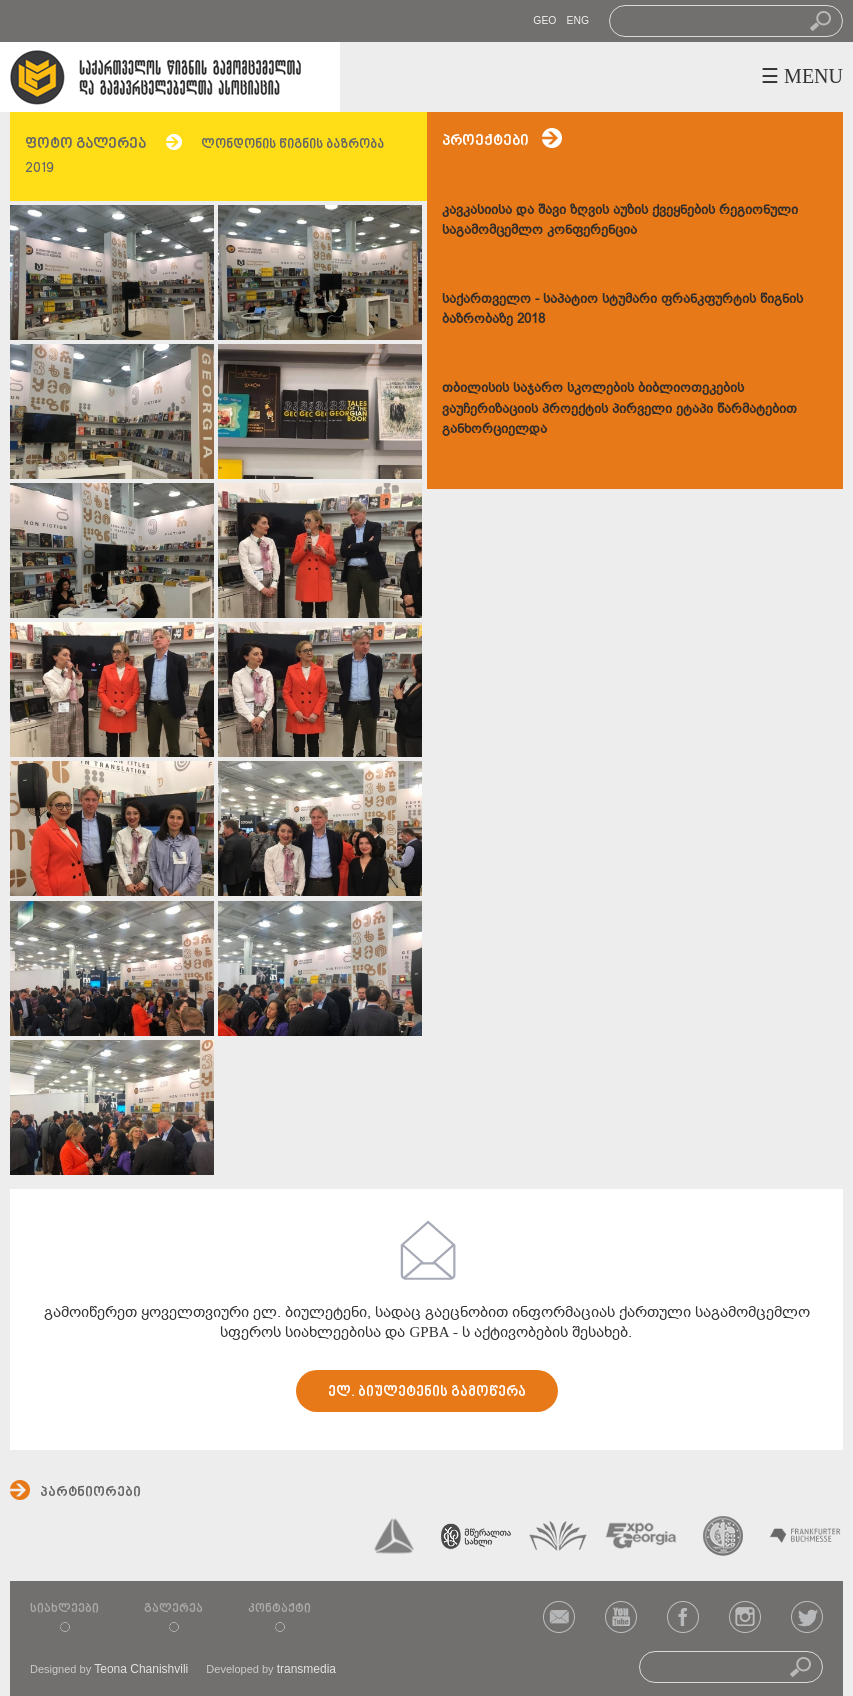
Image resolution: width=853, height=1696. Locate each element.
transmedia (306, 1669)
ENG (577, 20)
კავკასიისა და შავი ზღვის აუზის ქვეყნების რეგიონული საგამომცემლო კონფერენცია (620, 219)
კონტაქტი (279, 1609)
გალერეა (173, 1609)
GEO (544, 20)
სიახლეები (64, 1609)
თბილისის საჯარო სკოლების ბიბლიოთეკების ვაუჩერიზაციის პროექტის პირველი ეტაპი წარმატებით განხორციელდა (619, 407)
